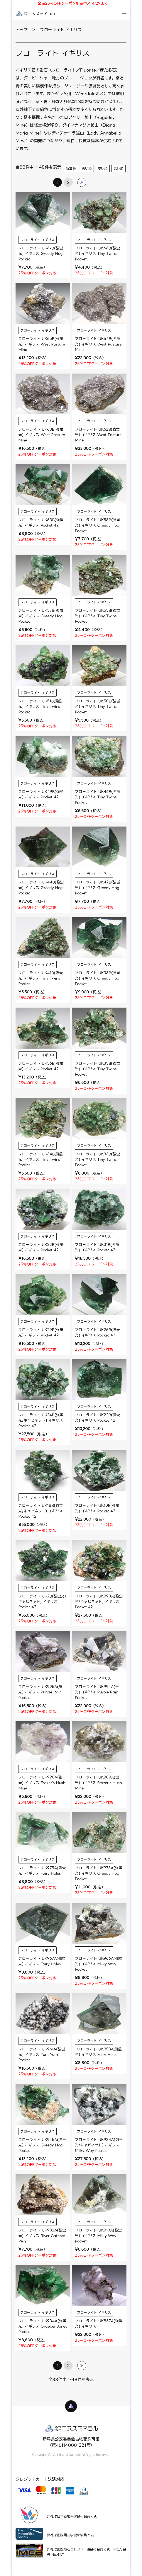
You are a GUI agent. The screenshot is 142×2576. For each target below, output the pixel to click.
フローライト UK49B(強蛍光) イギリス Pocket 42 (41, 794)
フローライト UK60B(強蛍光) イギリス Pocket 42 (41, 522)
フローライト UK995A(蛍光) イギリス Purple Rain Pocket (40, 1692)
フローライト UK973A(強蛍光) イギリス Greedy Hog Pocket (98, 1873)
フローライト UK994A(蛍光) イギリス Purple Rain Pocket (97, 1692)
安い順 (103, 168)
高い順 (119, 168)
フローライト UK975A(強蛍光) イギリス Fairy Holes (42, 1870)
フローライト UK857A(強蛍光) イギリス (99, 2323)
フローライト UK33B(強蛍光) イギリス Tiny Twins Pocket (97, 1159)
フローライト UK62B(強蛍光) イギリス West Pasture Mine (98, 434)
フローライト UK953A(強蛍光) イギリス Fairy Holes (99, 2051)
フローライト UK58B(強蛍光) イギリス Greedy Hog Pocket (97, 525)
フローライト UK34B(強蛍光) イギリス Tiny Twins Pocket (41, 1159)
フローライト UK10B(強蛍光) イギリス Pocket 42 (97, 1508)
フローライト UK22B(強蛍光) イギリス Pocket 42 (97, 1417)
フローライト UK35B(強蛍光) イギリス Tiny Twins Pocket (97, 1068)
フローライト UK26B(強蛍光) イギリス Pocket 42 (97, 1332)
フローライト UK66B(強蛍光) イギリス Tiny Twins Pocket (97, 253)
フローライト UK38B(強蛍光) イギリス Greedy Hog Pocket (97, 978)
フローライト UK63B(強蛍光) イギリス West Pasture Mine (41, 434)
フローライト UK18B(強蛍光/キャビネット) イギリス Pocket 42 (40, 1510)
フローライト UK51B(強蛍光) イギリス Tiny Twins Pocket (40, 706)
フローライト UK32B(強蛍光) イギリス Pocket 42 (40, 1247)
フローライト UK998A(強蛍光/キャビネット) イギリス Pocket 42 (99, 1601)
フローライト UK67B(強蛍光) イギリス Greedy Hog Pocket (40, 253)
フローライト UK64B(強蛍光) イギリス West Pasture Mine (98, 344)
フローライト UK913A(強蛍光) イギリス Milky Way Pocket (98, 2235)
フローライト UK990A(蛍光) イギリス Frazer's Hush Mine (41, 1782)
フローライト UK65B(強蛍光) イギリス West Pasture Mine (41, 344)
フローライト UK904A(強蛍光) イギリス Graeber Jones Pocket (42, 2326)
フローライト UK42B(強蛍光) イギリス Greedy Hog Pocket (97, 887)
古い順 (87, 168)
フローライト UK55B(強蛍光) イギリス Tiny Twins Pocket (97, 615)
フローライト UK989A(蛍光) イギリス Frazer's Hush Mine (98, 1782)
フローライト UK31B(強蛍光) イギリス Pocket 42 (97, 1247)
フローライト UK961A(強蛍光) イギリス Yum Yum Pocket (41, 2054)
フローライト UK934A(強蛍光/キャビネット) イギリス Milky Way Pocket (99, 2145)
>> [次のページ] (81, 182)
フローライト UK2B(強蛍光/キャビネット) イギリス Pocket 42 (42, 1601)
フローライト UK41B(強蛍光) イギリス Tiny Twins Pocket (40, 978)
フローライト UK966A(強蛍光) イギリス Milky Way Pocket (99, 1963)
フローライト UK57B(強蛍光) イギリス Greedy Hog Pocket (40, 615)
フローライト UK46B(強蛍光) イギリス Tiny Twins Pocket (97, 797)
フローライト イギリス (37, 240)
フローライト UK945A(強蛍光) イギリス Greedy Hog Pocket (42, 2145)
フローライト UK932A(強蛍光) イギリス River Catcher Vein (42, 2235)
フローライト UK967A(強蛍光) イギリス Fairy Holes (42, 1961)
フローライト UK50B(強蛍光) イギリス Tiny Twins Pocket (97, 706)
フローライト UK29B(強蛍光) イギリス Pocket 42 (40, 1332)
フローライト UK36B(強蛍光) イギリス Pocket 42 (40, 1066)
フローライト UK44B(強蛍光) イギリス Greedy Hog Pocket (41, 887)
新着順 (71, 168)
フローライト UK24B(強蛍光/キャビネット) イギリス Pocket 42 (40, 1420)
